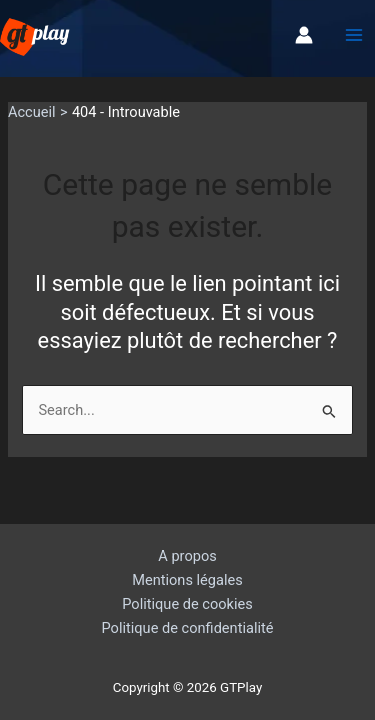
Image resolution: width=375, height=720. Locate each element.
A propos (187, 556)
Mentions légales (187, 580)
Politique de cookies (187, 604)
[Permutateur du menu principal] (354, 36)
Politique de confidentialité (188, 628)
